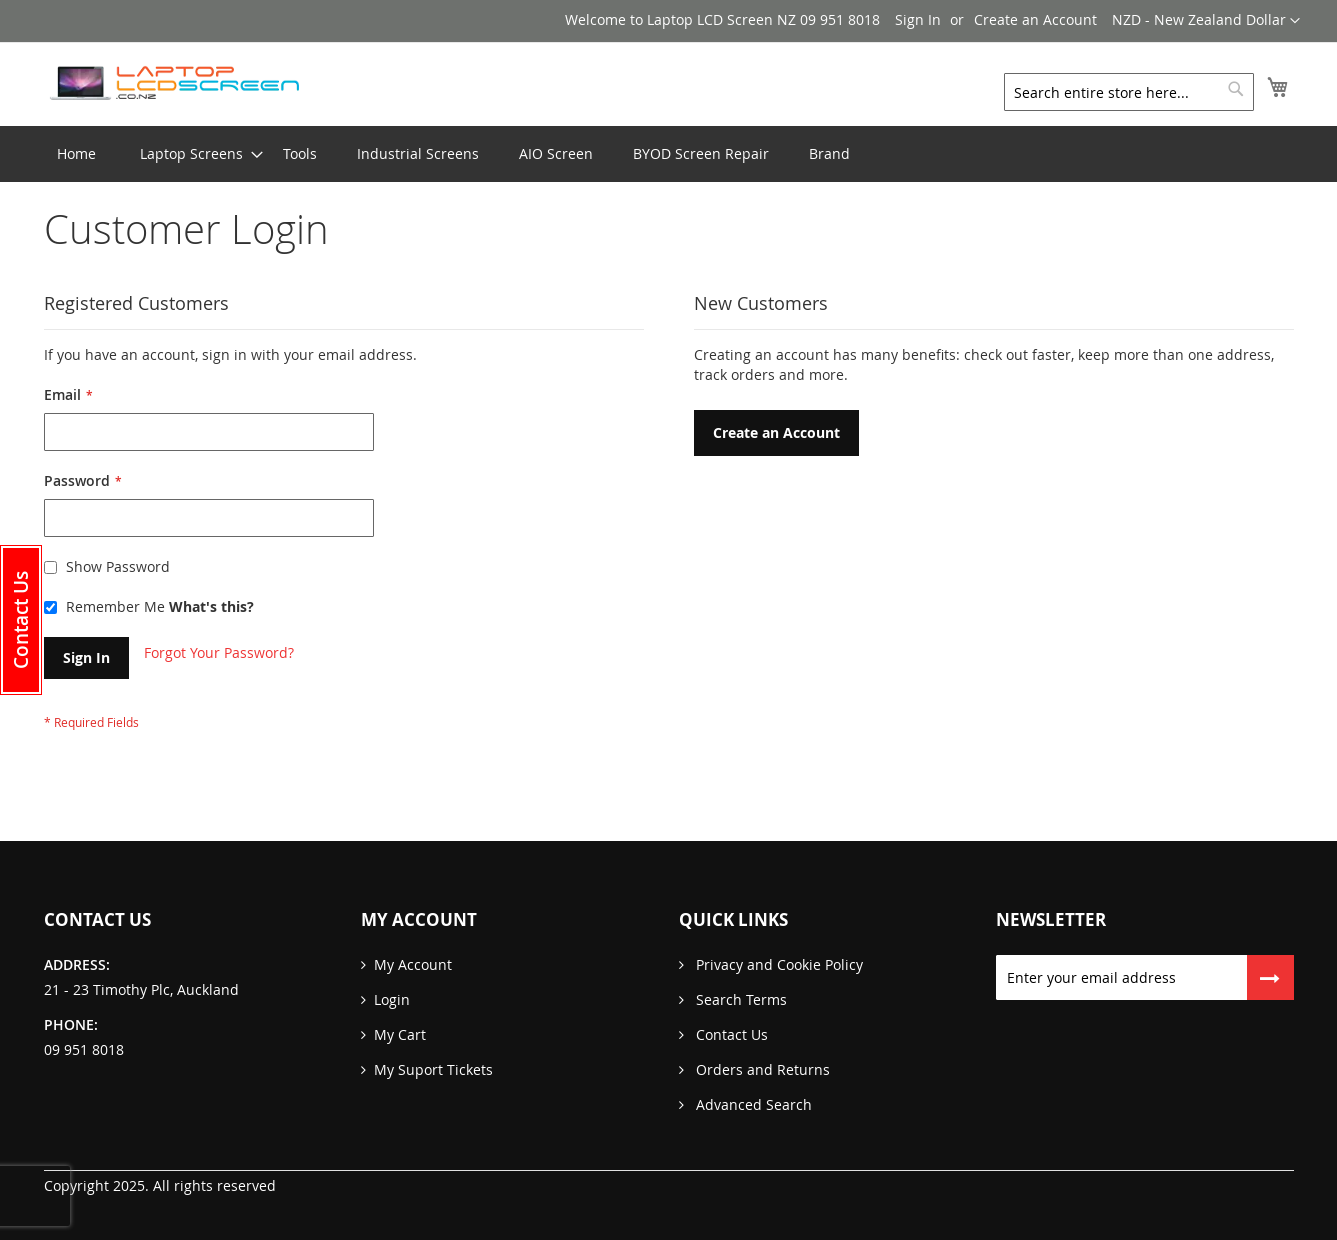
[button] (1206, 21)
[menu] (669, 154)
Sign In (918, 19)
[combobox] (1129, 92)
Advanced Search (752, 1104)
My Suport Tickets (433, 1069)
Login (392, 999)
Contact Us (730, 1034)
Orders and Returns (761, 1069)
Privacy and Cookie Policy (777, 964)
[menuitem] (191, 154)
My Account (413, 964)
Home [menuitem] (76, 153)
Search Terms (739, 999)
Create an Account (1035, 19)
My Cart (400, 1034)
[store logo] (174, 83)
